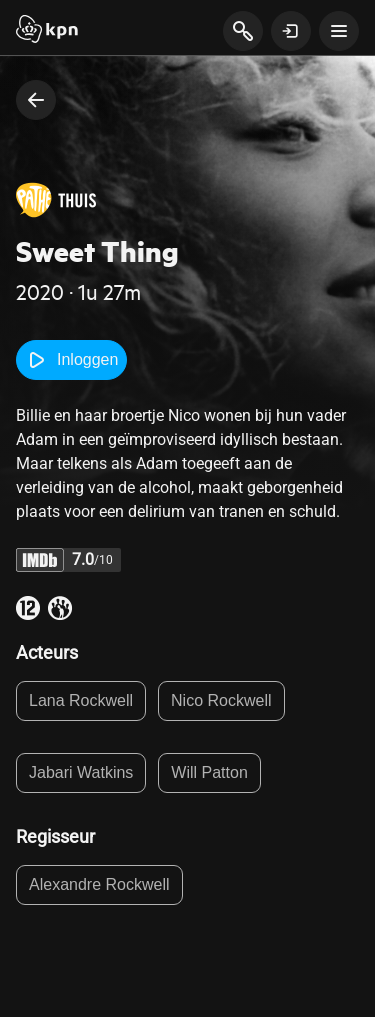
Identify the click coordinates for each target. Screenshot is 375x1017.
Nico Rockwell (221, 700)
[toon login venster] (291, 31)
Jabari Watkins (81, 772)
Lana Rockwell (81, 700)
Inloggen (71, 360)
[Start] (47, 31)
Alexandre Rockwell (99, 884)
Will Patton (209, 772)
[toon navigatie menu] (339, 31)
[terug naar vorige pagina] (36, 100)
